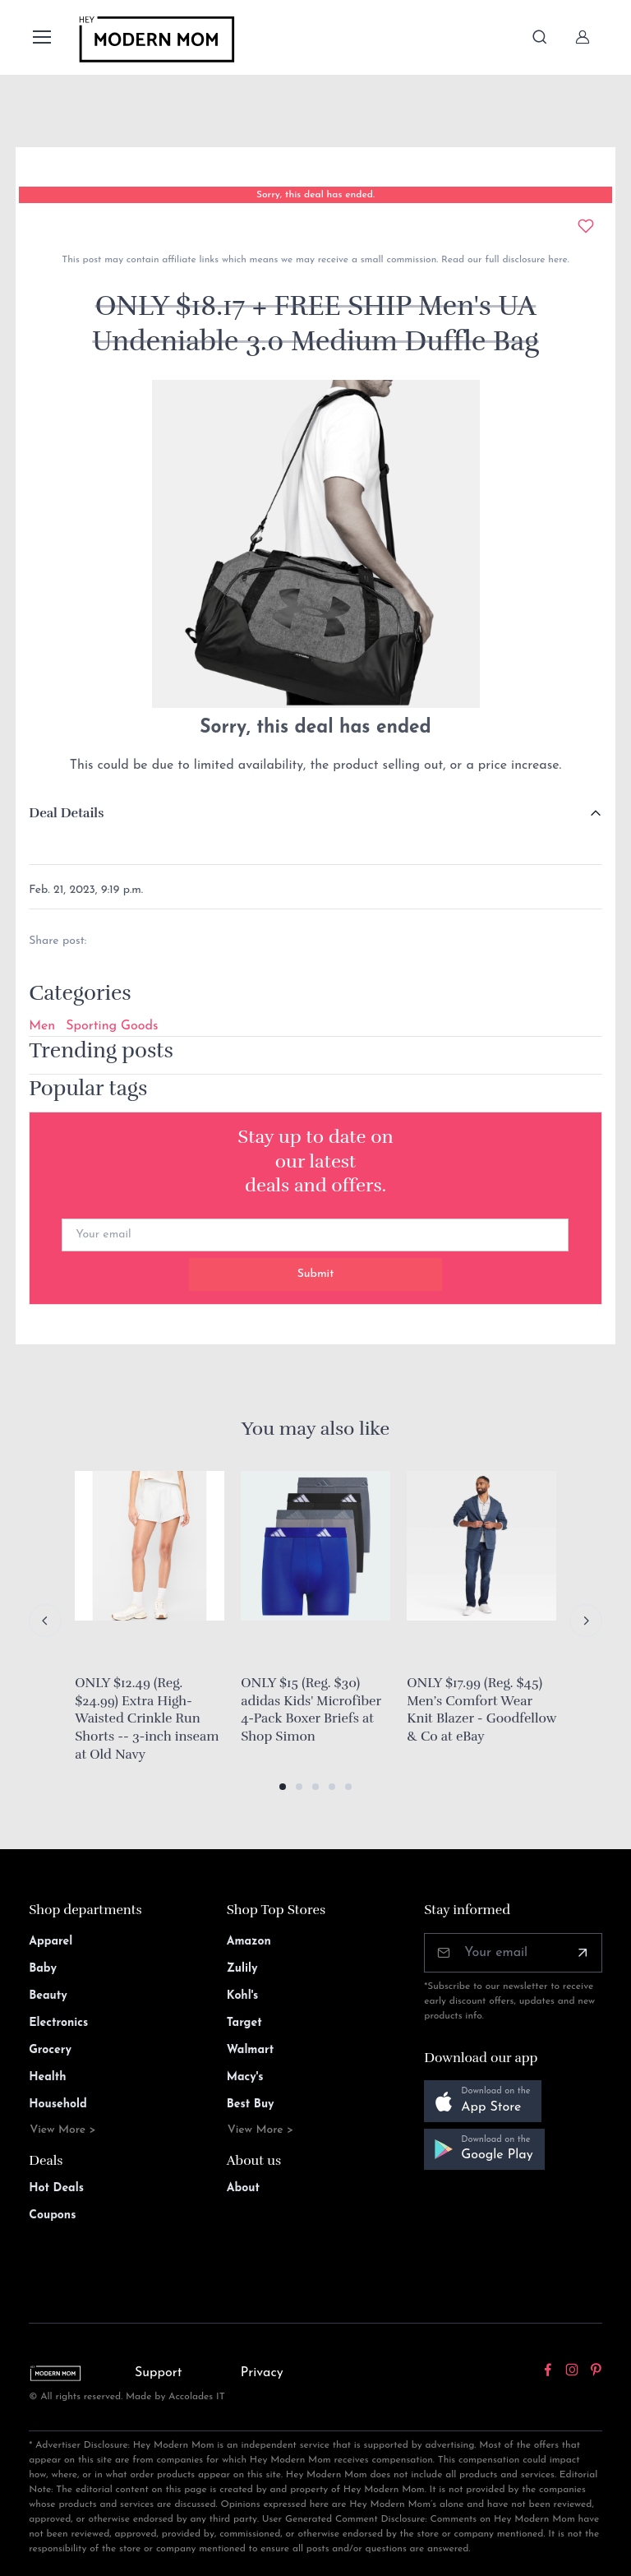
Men (42, 1026)
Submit (315, 1274)
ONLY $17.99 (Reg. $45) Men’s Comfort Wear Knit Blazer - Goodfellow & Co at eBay (481, 1710)
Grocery (50, 2050)
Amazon (249, 1941)
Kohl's (243, 1996)
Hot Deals (56, 2188)
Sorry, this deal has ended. (315, 195)
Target (244, 2023)
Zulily (242, 1969)
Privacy (262, 2372)
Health (47, 2077)
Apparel (50, 1941)
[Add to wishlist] (585, 226)
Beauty (48, 1996)
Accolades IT (196, 2397)
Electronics (58, 2023)
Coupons (52, 2215)
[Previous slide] (45, 1620)
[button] (282, 1786)
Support (158, 2372)
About (243, 2188)
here (556, 260)
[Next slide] (585, 1620)
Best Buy (250, 2104)
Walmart (250, 2050)
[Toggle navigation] (41, 37)
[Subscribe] (582, 1952)
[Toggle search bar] (540, 37)
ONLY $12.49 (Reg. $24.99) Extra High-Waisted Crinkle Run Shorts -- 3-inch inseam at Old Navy (147, 1718)
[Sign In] (582, 37)
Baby (43, 1969)
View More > (63, 2130)
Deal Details (66, 813)
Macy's (245, 2077)
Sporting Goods (112, 1026)
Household (58, 2104)
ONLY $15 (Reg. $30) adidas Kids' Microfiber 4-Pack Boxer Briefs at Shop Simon (311, 1710)
